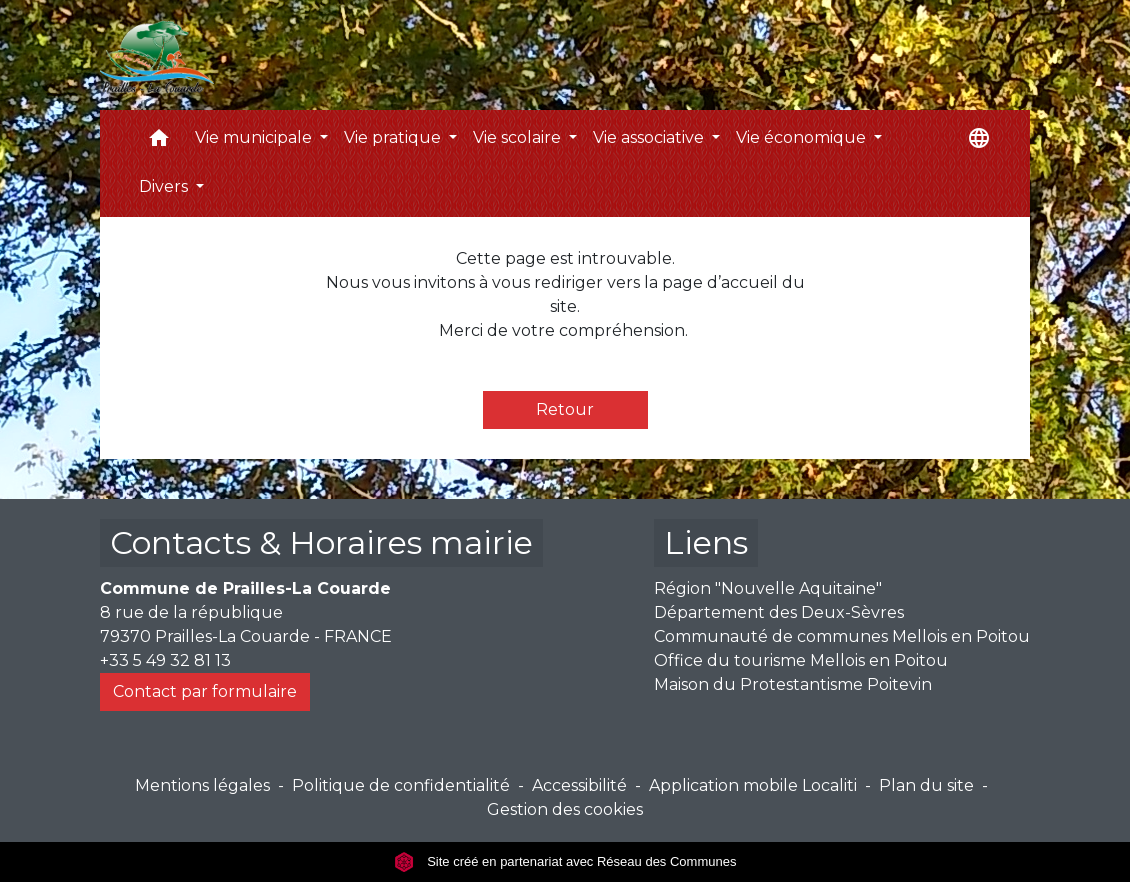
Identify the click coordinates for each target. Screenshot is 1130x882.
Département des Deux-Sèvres (779, 612)
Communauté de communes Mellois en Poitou (842, 636)
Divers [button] (165, 186)
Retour (565, 409)
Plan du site (926, 785)
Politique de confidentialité (401, 785)
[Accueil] (157, 55)
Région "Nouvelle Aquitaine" (768, 588)
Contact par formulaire (205, 691)
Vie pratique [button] (394, 137)
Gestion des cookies (565, 809)
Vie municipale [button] (255, 137)
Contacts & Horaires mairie (321, 542)
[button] (159, 142)
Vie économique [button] (803, 137)
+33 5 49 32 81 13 (165, 660)
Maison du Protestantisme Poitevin (793, 684)
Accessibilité (579, 785)
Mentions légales (202, 785)
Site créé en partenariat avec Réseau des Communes (565, 861)
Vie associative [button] (650, 137)
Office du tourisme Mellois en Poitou (801, 660)
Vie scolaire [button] (519, 137)
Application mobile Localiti (753, 785)
